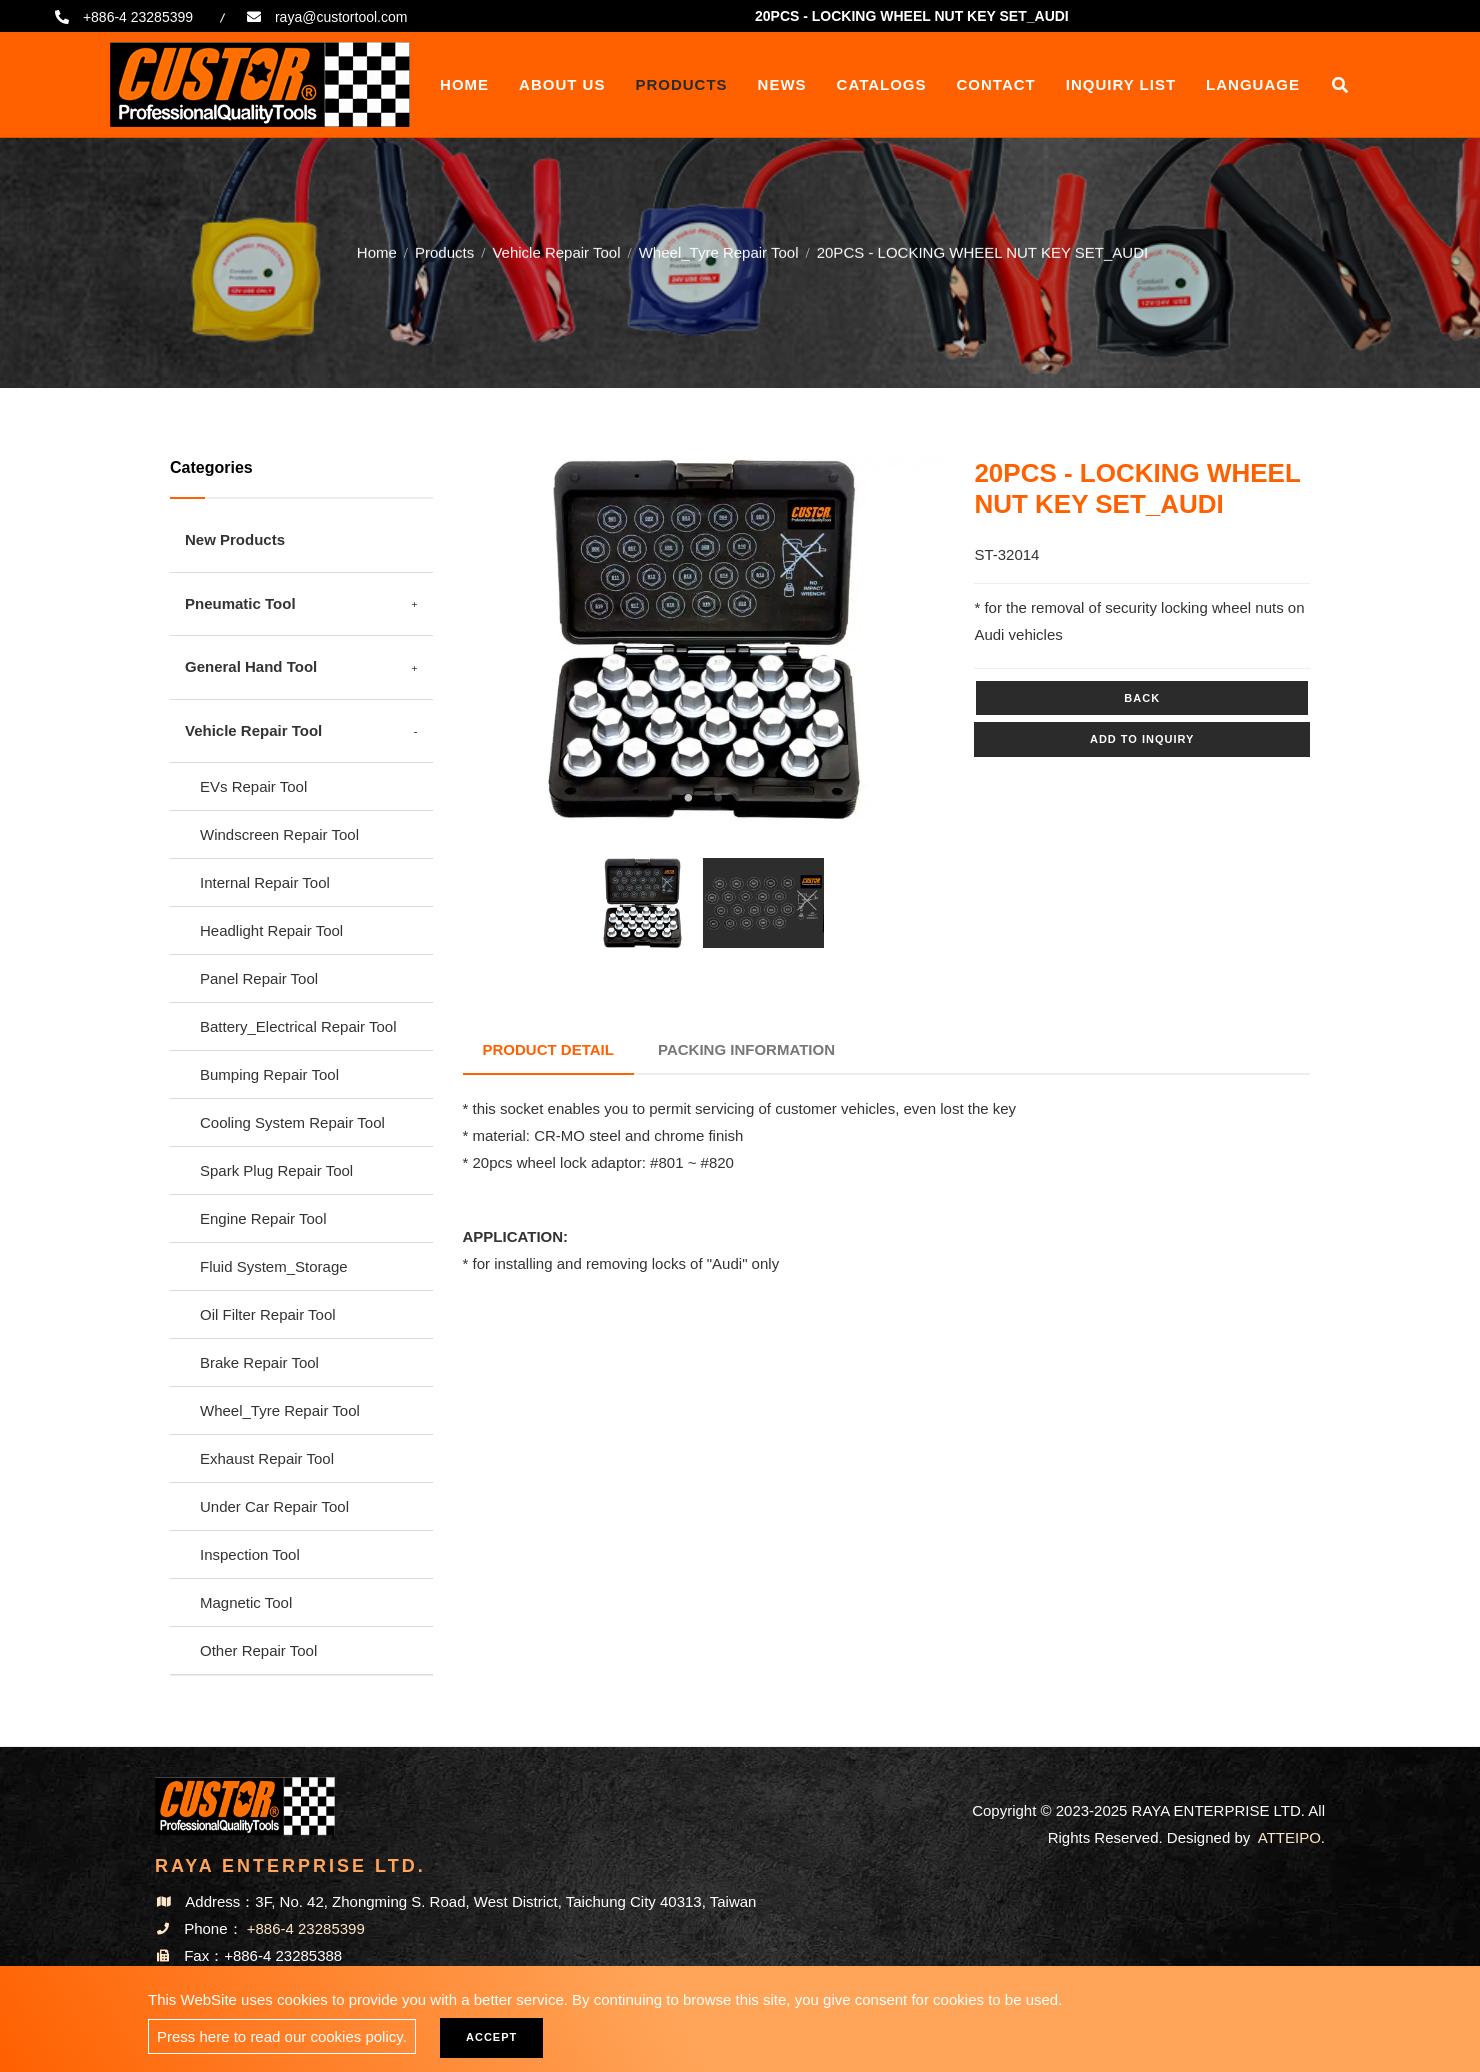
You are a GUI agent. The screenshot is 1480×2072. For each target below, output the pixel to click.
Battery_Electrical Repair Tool (298, 1026)
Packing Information (746, 1049)
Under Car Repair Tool (274, 1506)
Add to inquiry (1142, 739)
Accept (491, 2037)
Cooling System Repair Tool (292, 1122)
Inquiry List (1121, 84)
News (782, 84)
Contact (996, 84)
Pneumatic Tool (240, 603)
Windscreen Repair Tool (279, 834)
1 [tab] (688, 798)
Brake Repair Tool (259, 1362)
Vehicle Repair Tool (556, 250)
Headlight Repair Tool (271, 930)
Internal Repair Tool (265, 882)
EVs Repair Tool (253, 786)
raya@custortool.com (341, 17)
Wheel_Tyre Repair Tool (719, 250)
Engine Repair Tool (263, 1218)
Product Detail (548, 1049)
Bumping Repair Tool (269, 1074)
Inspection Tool (250, 1554)
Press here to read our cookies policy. (282, 2036)
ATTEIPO (1289, 1837)
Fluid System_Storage (274, 1266)
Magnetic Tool (246, 1602)
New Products (235, 539)
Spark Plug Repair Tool (276, 1170)
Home (464, 84)
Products (681, 84)
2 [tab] (718, 798)
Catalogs (882, 84)
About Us (562, 84)
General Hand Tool (251, 666)
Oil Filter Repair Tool (268, 1314)
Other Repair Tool (258, 1650)
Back (1142, 698)
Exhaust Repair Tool (267, 1458)
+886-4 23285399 (138, 17)
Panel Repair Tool (259, 978)
